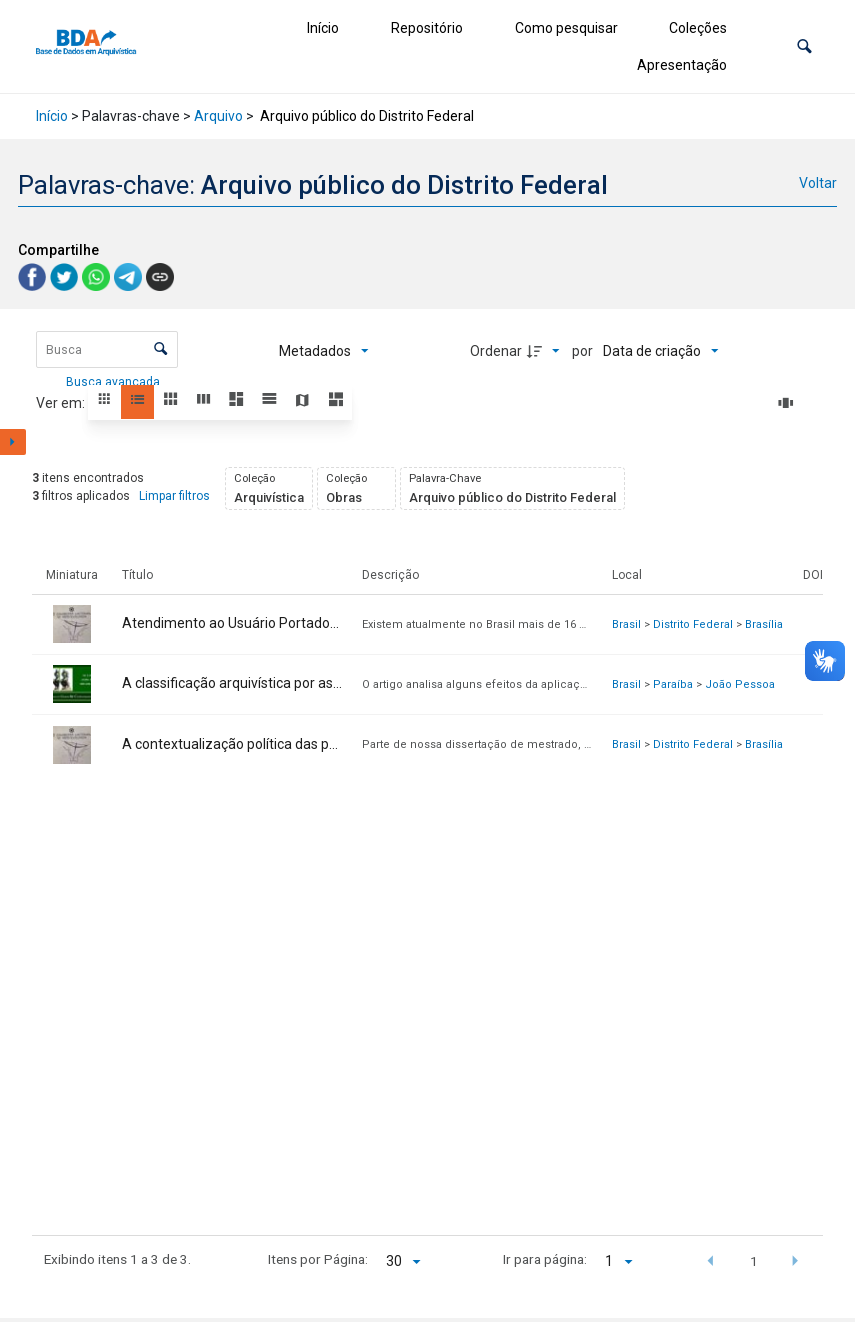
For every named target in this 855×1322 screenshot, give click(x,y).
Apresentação (682, 65)
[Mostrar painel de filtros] (13, 442)
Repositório (427, 28)
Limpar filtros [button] (174, 496)
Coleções (698, 28)
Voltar (818, 183)
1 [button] (754, 1261)
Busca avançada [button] (114, 382)
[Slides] (789, 403)
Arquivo (218, 116)
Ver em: (62, 403)
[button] (804, 46)
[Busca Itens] (107, 349)
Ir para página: (545, 1259)
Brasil (626, 624)
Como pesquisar (566, 28)
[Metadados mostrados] (324, 351)
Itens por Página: (318, 1259)
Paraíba (673, 684)
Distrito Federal (693, 624)
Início (323, 28)
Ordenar (496, 351)
